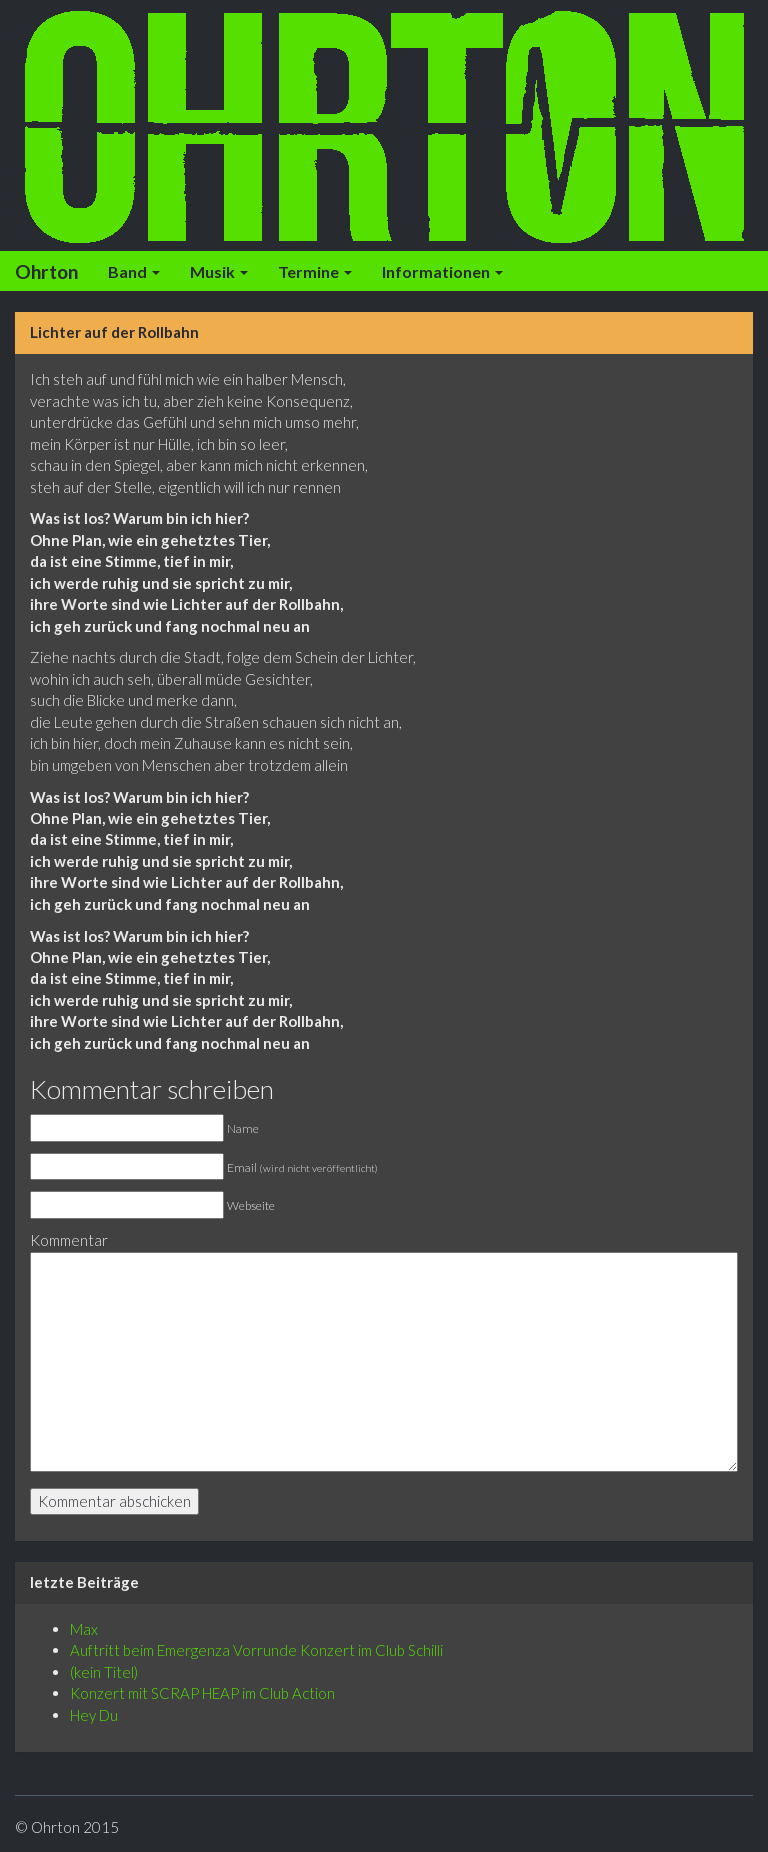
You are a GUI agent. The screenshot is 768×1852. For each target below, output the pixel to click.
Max (84, 1629)
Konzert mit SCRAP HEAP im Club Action (202, 1693)
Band (134, 271)
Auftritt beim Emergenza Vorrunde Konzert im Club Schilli (256, 1650)
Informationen (442, 271)
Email (302, 1167)
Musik (219, 271)
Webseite (251, 1205)
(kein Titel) (104, 1672)
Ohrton (46, 271)
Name (243, 1128)
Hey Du (94, 1715)
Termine (315, 271)
